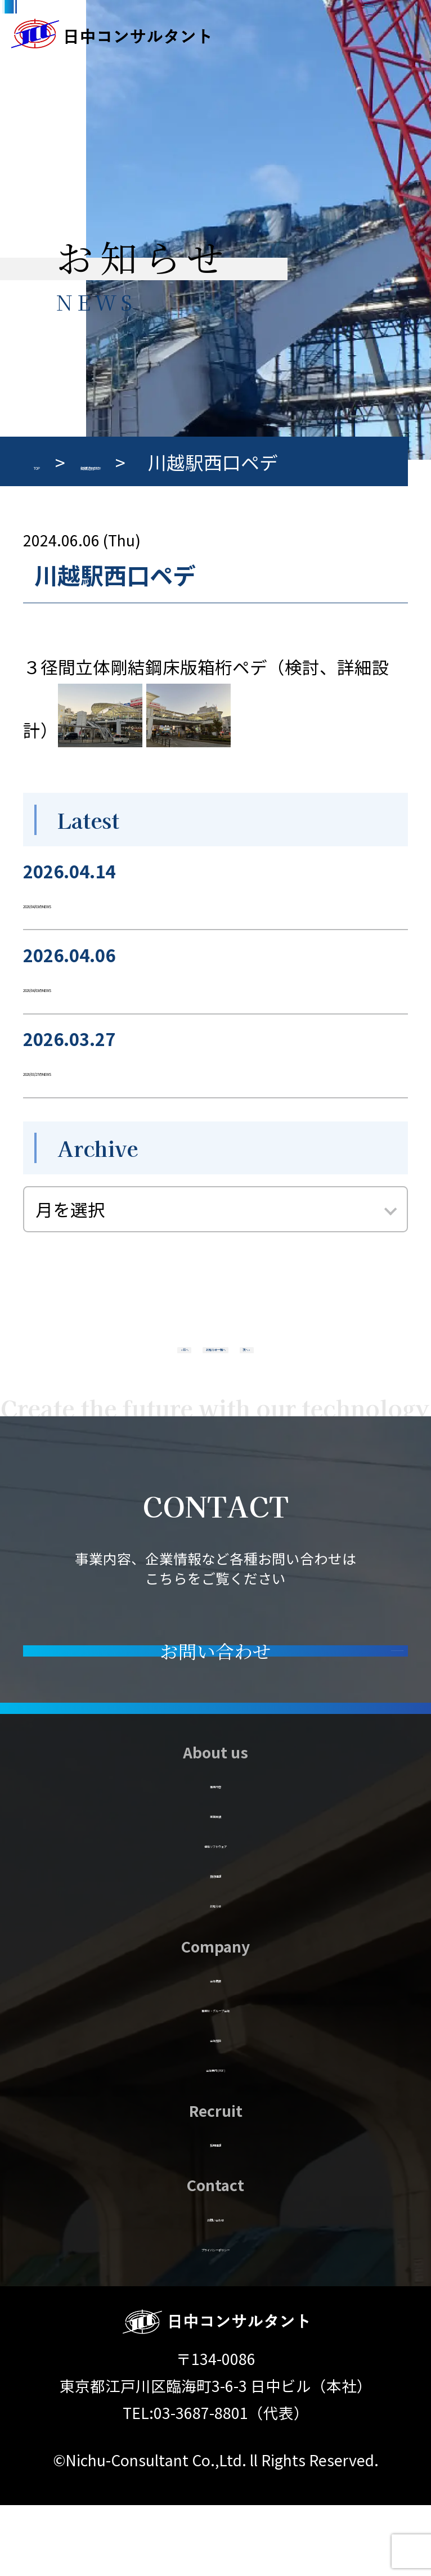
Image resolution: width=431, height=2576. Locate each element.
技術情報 (215, 1942)
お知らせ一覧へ (215, 1363)
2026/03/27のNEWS (100, 1068)
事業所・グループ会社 (215, 2076)
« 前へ (100, 1363)
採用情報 (215, 2211)
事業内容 (215, 1852)
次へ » (330, 1363)
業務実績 (215, 1882)
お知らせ (216, 1972)
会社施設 (215, 2106)
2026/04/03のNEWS (100, 900)
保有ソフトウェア (215, 1912)
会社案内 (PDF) (215, 2136)
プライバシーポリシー (215, 2315)
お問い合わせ (215, 2285)
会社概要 (215, 2046)
